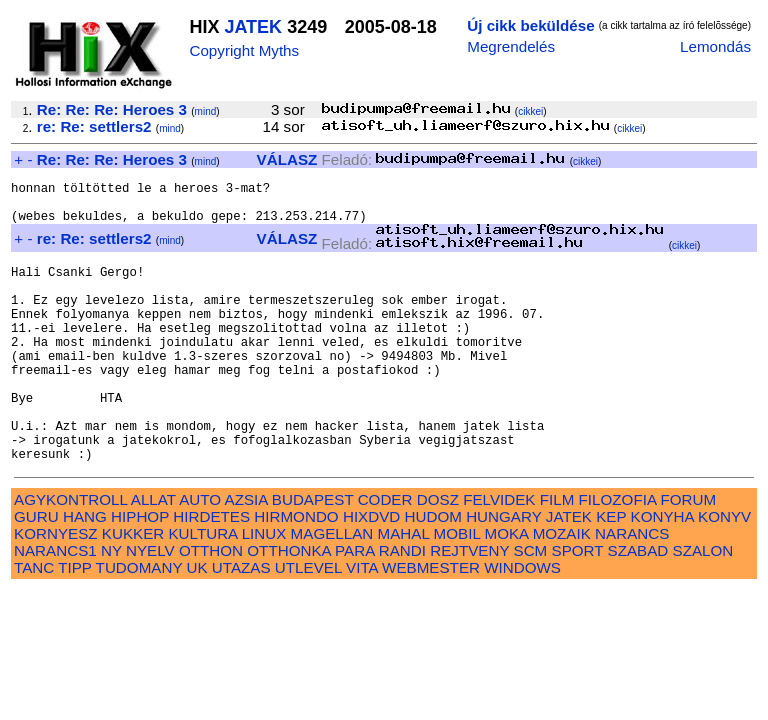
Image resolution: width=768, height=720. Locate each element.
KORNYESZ (56, 590)
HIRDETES (211, 573)
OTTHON (211, 607)
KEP (611, 573)
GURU (36, 573)
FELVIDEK (499, 556)
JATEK (253, 27)
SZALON (703, 607)
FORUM (688, 556)
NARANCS (632, 590)
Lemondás (715, 46)
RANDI (402, 607)
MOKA (507, 590)
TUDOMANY (139, 624)
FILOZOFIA (618, 556)
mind (206, 111)
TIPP (74, 624)
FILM (557, 556)
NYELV (150, 607)
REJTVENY (469, 607)
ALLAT (153, 556)
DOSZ (438, 556)
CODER (385, 556)
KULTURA (202, 590)
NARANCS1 (55, 607)
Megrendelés (511, 46)
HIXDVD (371, 573)
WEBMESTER (431, 624)
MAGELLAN (332, 590)
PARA (354, 607)
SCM (531, 607)
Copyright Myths (244, 50)
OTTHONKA (289, 607)
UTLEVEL (308, 624)
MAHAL (404, 590)
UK (196, 624)
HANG (85, 573)
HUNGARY (503, 573)
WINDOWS (522, 624)
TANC (34, 624)
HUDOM (433, 573)
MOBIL (457, 590)
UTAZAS (241, 624)
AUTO (200, 556)
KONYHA (662, 573)
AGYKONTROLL (70, 556)
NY (111, 607)
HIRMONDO (296, 573)
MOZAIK (562, 590)
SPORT (578, 607)
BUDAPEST (313, 556)
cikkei (530, 111)
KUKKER (133, 590)
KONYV (724, 573)
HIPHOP (140, 573)
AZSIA (246, 556)
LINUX (264, 590)
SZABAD (638, 607)
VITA (362, 624)
